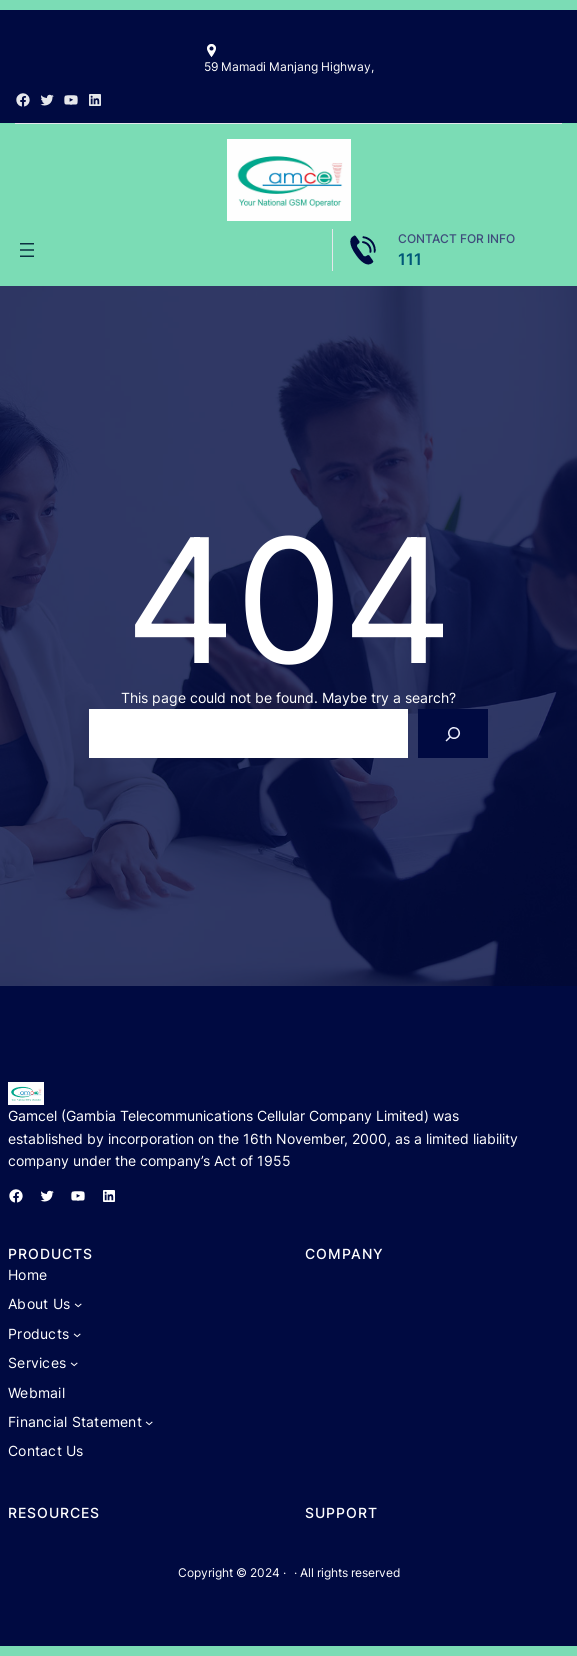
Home (27, 1274)
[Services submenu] (74, 1363)
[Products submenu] (77, 1334)
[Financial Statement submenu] (149, 1422)
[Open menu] (27, 250)
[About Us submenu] (78, 1304)
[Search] (453, 733)
